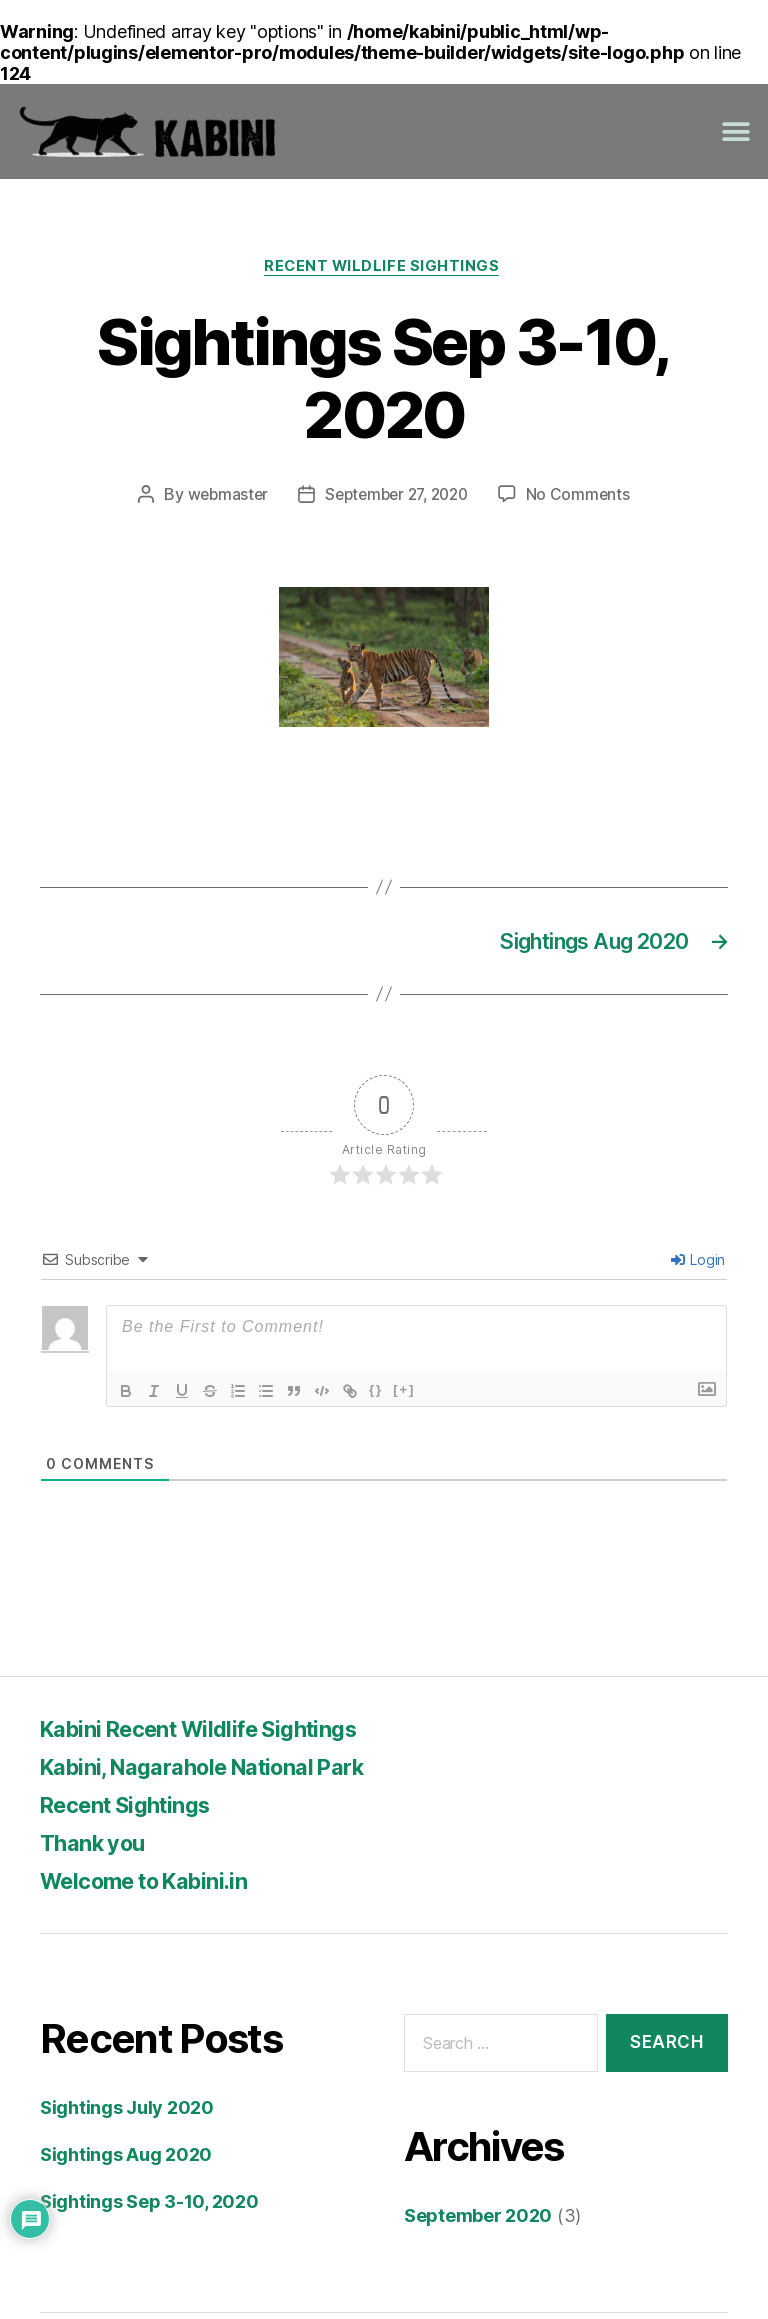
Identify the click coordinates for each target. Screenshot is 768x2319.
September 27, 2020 (397, 497)
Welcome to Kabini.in (157, 1885)
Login (698, 1264)
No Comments (584, 497)
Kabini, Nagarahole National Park (221, 1771)
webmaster (222, 497)
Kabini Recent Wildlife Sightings (216, 1733)
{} (376, 1394)
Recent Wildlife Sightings (384, 268)
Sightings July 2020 (127, 2112)
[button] (735, 131)
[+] (404, 1394)
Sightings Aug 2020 (126, 2159)
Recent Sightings (134, 1809)
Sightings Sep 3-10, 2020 (149, 2206)
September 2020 (478, 2221)
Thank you (97, 1847)
